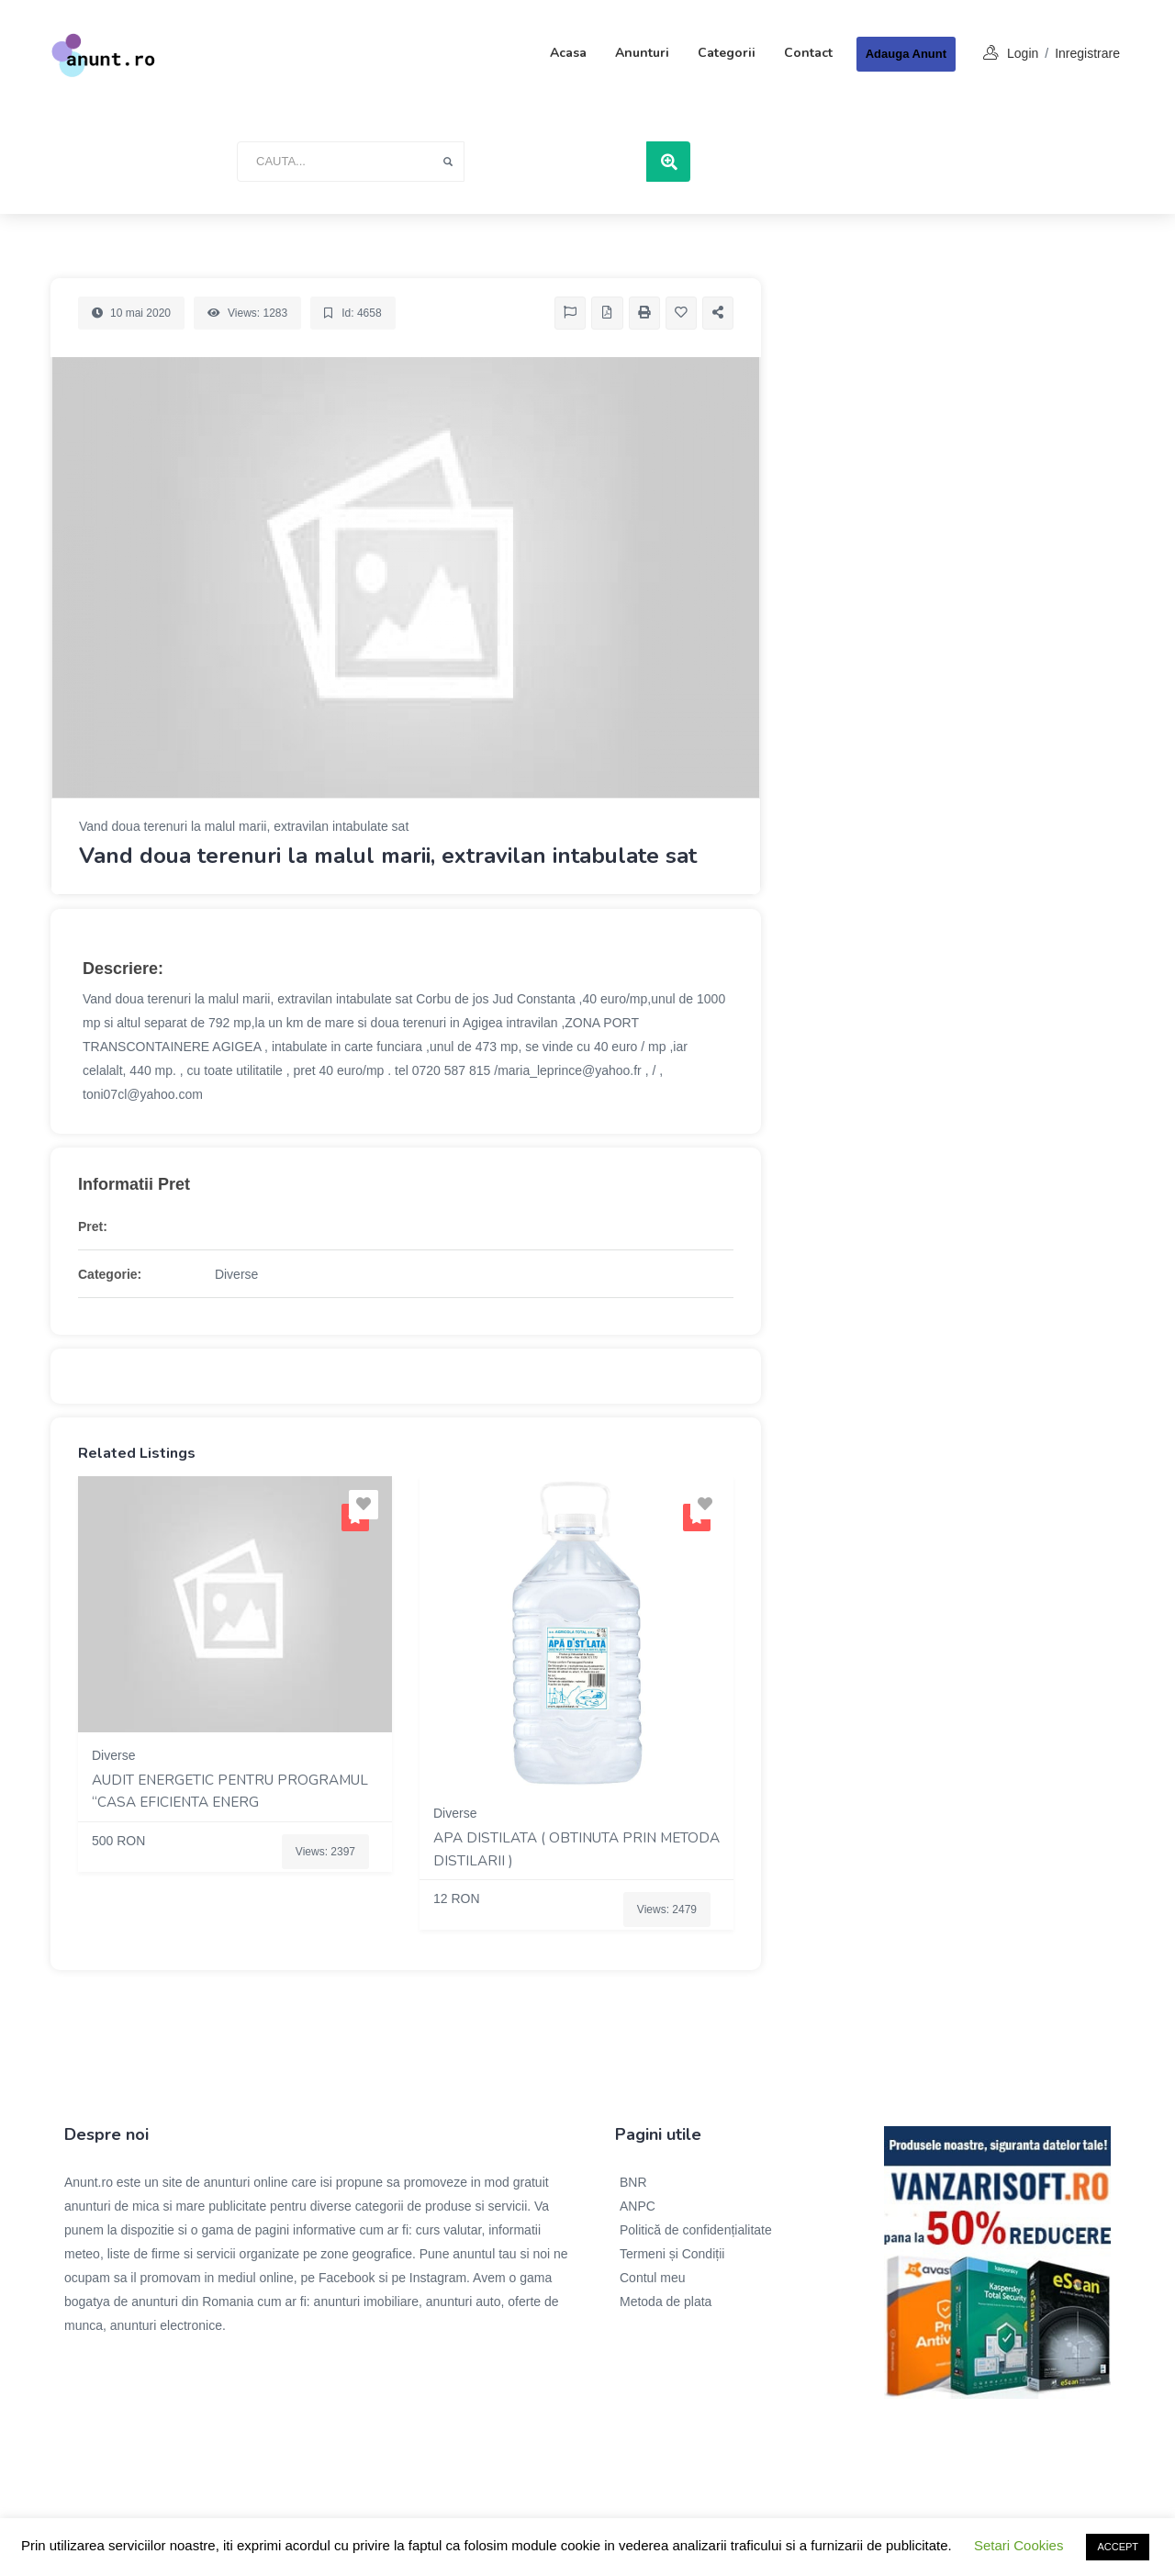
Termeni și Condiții (672, 2253)
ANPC (637, 2206)
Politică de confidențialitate (696, 2230)
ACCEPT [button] (1117, 2546)
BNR (633, 2182)
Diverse (236, 1274)
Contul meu (653, 2277)
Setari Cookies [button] (1019, 2545)
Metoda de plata (665, 2301)
